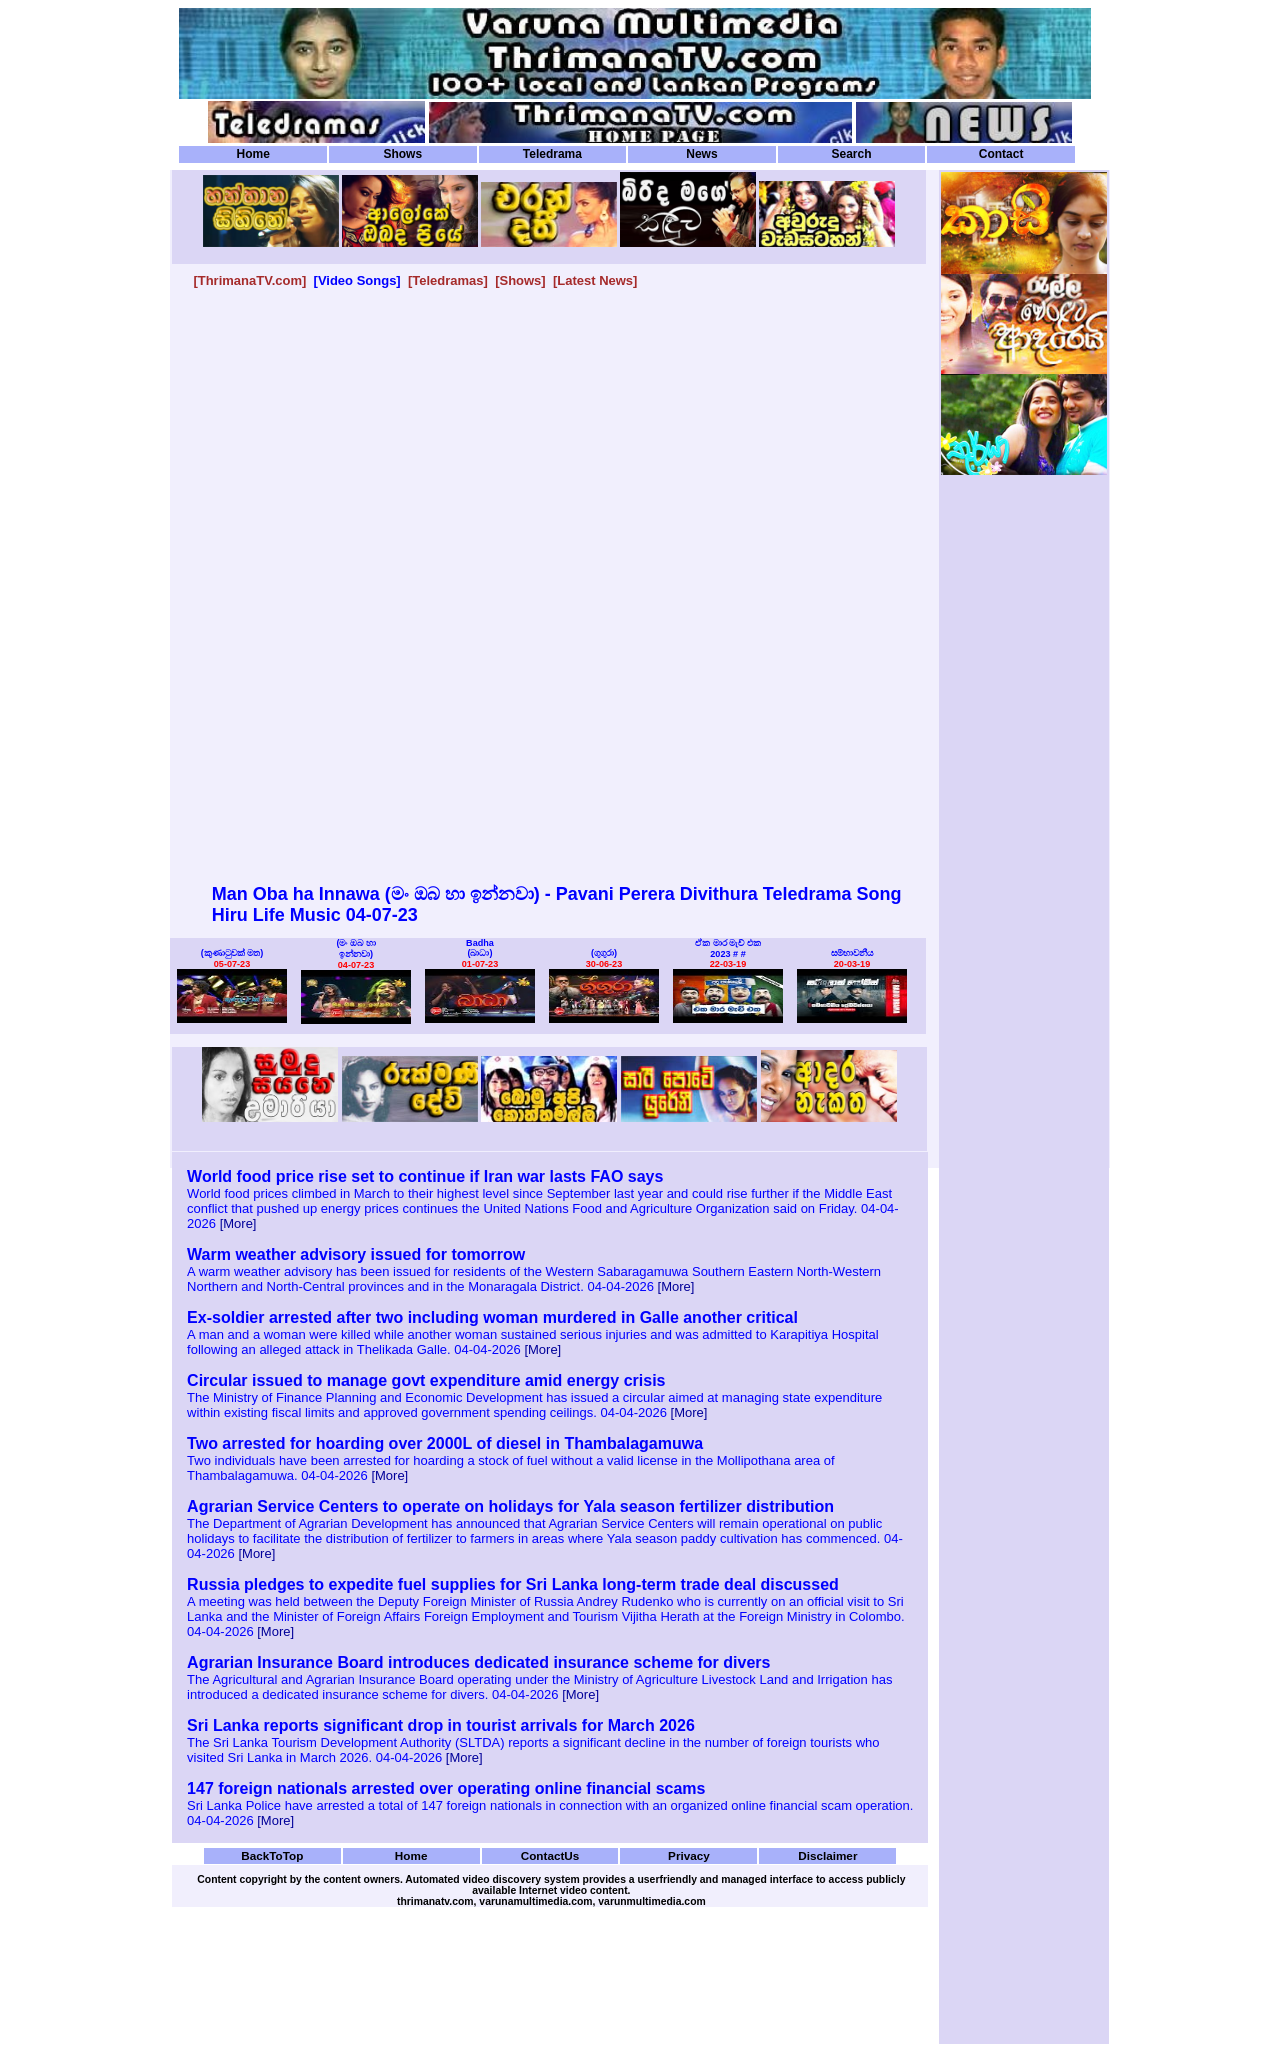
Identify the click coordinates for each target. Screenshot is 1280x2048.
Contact (1001, 154)
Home (253, 154)
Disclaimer (827, 1855)
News (701, 154)
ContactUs (550, 1855)
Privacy (689, 1855)
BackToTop (272, 1855)
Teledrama (552, 154)
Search (851, 154)
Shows (402, 154)
